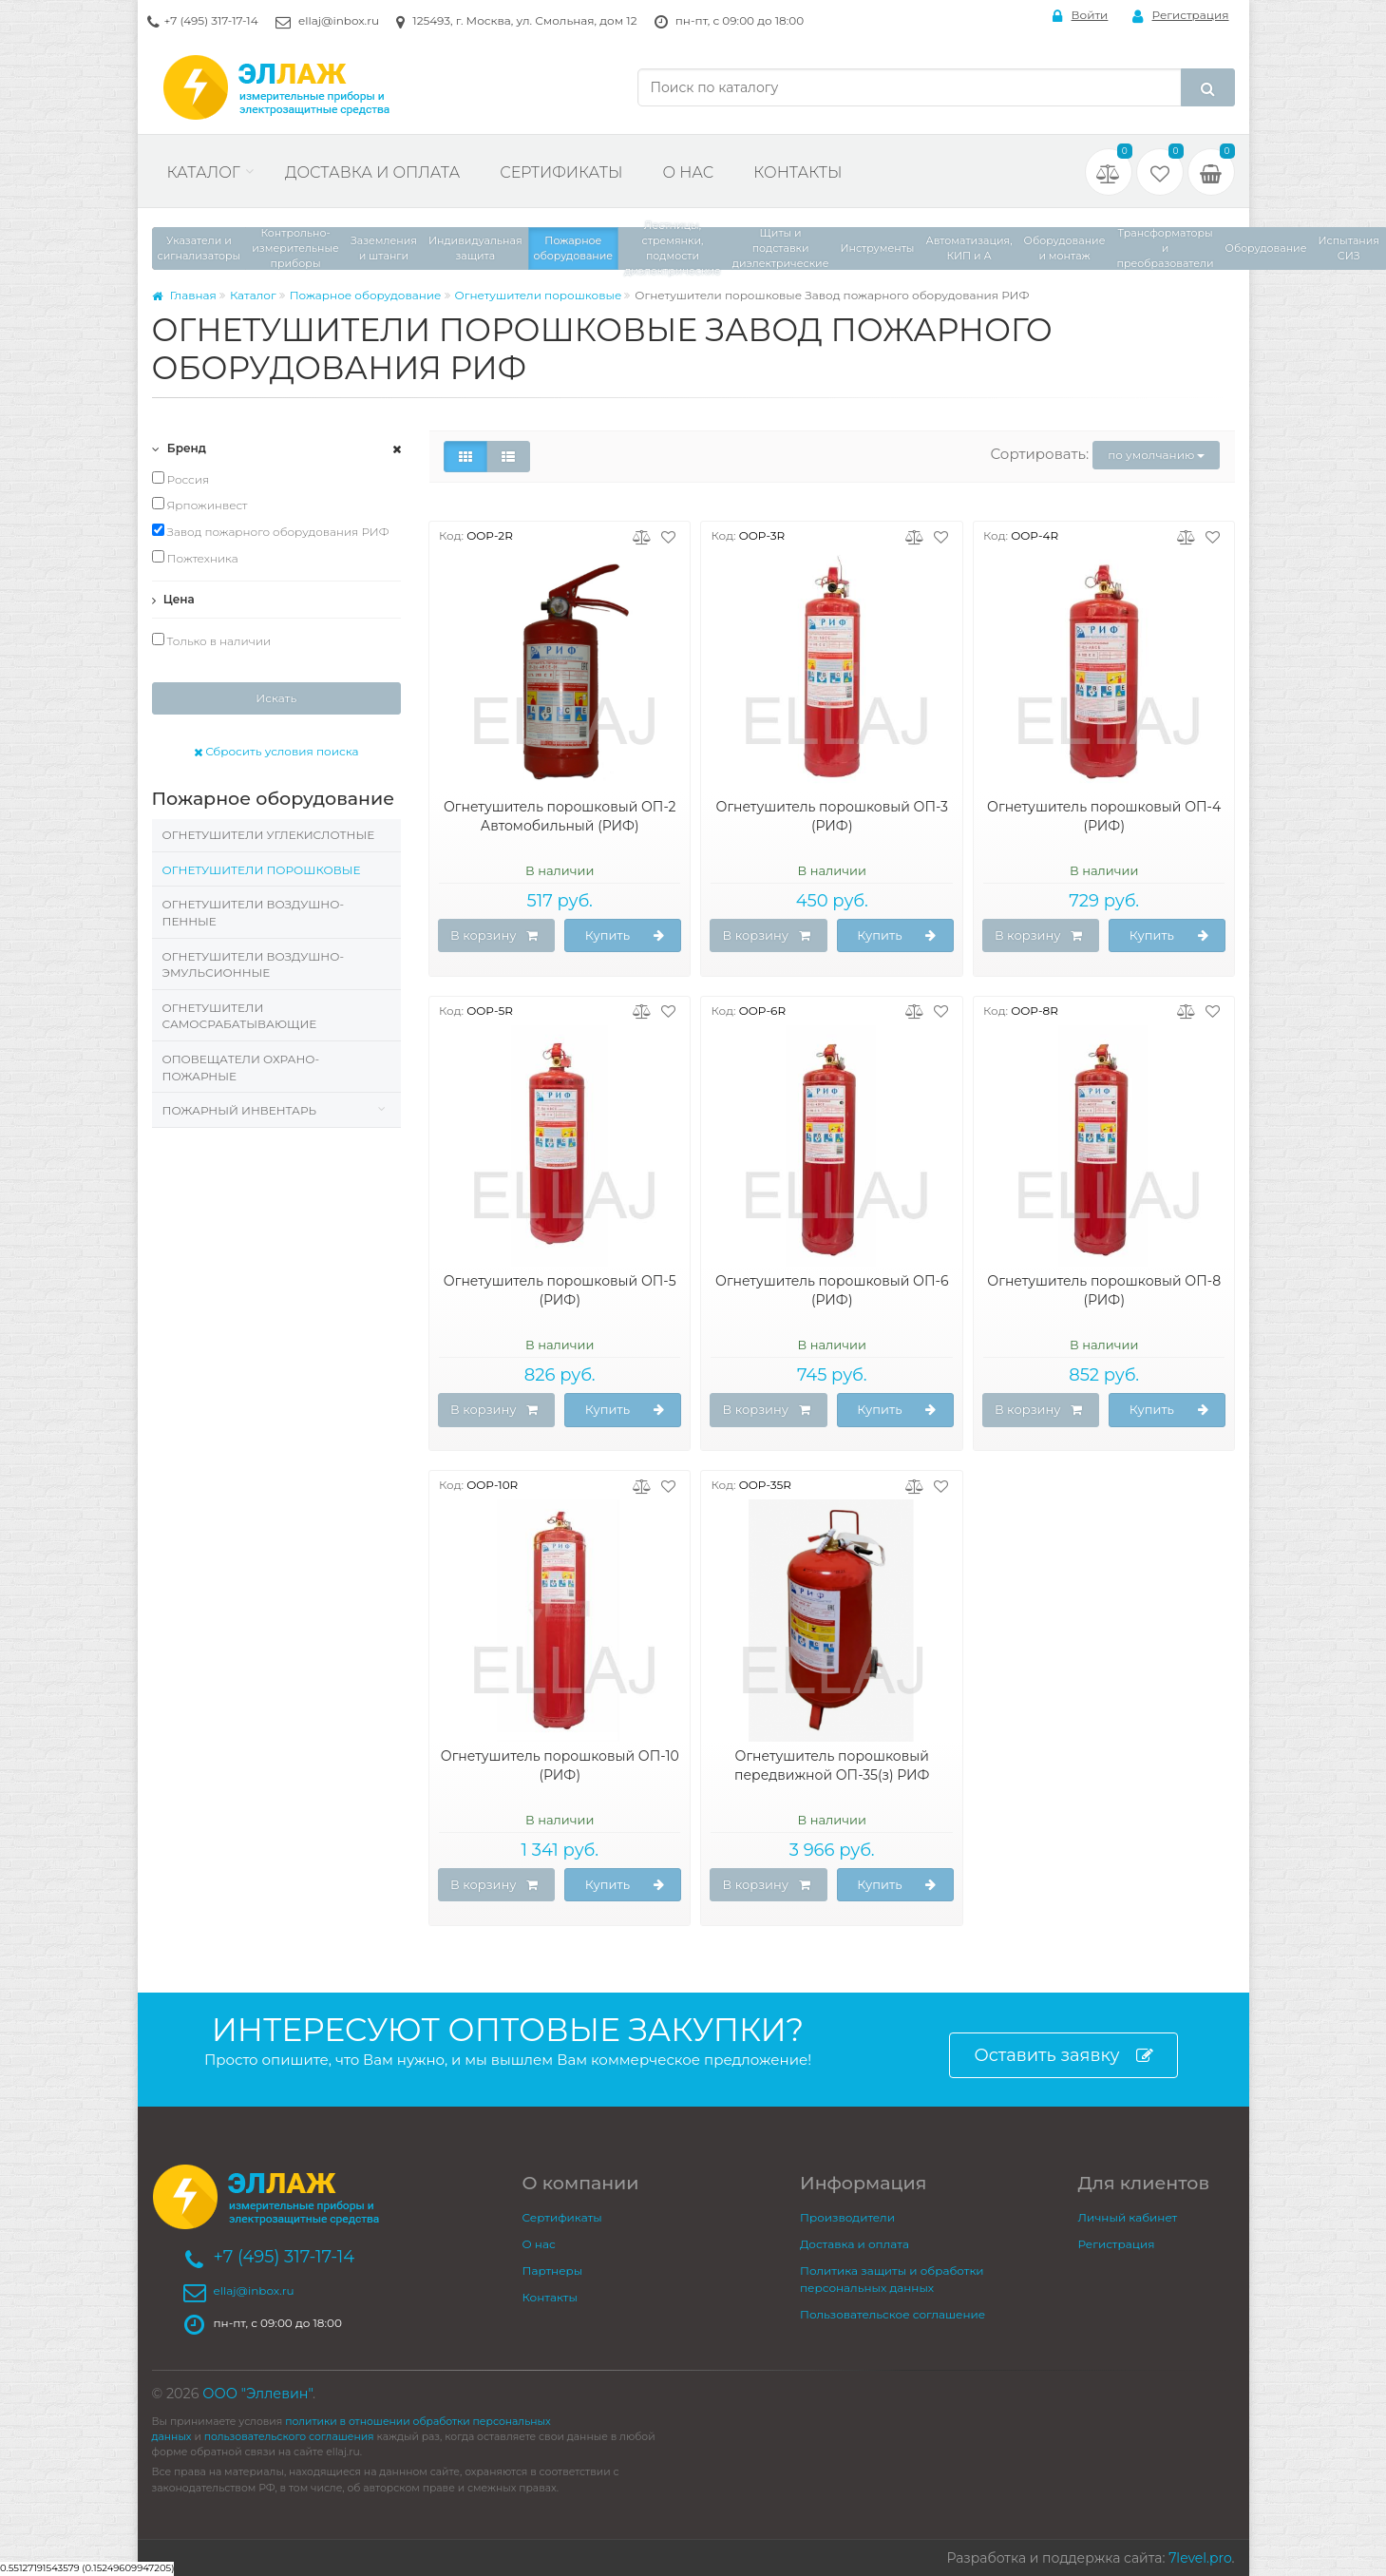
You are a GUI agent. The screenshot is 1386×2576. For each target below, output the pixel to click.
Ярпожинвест (200, 504)
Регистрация (1180, 16)
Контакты (797, 172)
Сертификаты (561, 172)
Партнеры (552, 2270)
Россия (181, 479)
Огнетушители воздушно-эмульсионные (253, 965)
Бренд (179, 448)
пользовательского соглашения (289, 2437)
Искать (276, 698)
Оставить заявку (1063, 2055)
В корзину (494, 936)
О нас (687, 172)
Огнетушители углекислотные (268, 835)
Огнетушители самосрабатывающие (239, 1016)
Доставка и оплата (372, 172)
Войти (1081, 16)
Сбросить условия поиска (276, 751)
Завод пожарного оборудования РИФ (270, 531)
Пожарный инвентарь (239, 1110)
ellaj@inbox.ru (338, 20)
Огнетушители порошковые (538, 295)
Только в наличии (212, 640)
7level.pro (1199, 2557)
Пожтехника (195, 557)
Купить (625, 936)
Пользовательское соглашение (892, 2314)
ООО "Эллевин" (257, 2393)
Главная (184, 295)
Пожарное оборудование (366, 295)
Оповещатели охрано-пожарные (241, 1067)
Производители (847, 2217)
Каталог (203, 172)
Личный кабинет (1128, 2217)
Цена (173, 599)
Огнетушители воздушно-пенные (253, 912)
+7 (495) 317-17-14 (211, 20)
